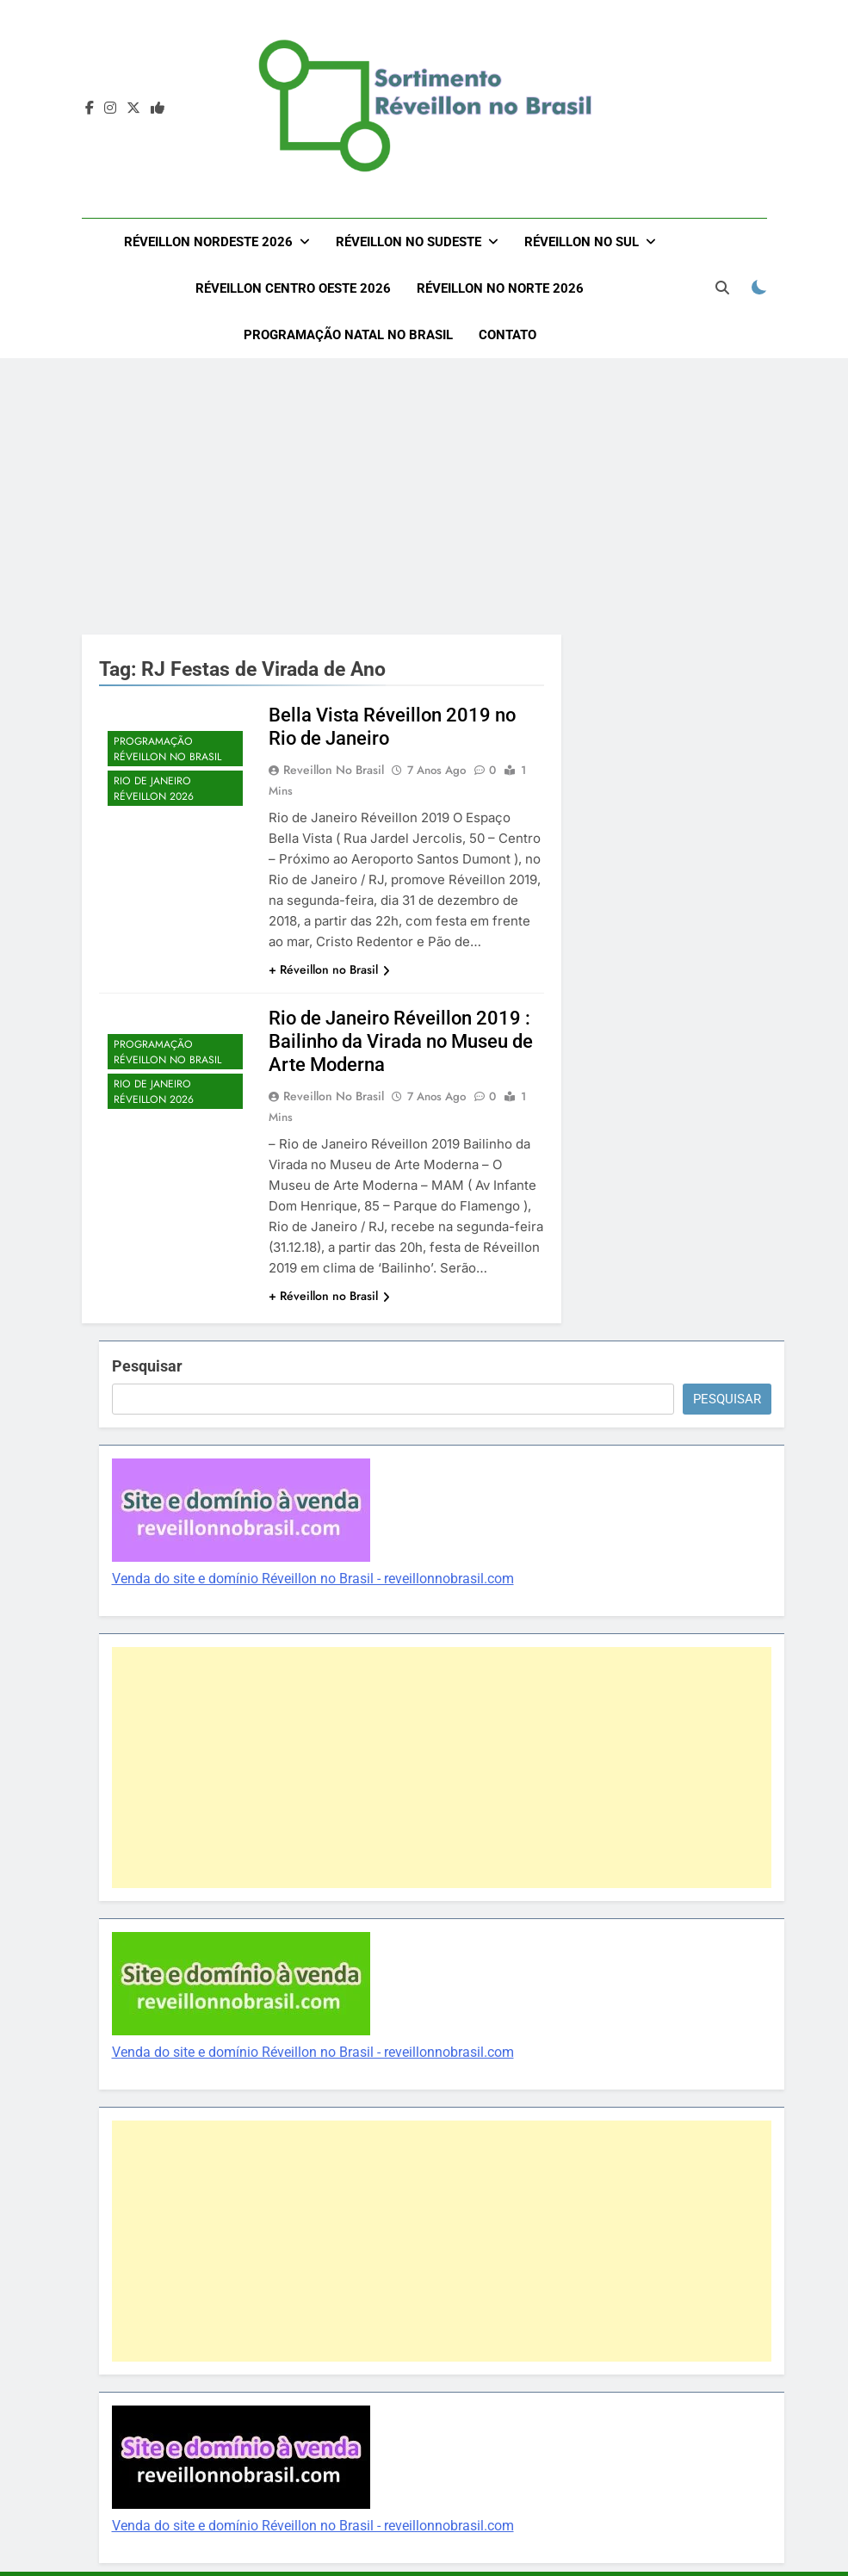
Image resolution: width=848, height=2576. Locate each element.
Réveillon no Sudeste (408, 242)
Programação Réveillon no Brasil (167, 749)
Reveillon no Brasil (333, 769)
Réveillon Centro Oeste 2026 (293, 288)
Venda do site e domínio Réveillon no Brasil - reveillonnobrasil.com (313, 1578)
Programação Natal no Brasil (348, 335)
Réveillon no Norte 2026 (500, 288)
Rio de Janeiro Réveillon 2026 (154, 788)
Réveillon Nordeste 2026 (208, 242)
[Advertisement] (424, 495)
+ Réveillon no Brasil (329, 969)
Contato (507, 335)
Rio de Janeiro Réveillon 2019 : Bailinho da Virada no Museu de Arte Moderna (401, 1041)
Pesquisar (147, 1366)
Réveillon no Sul (581, 242)
